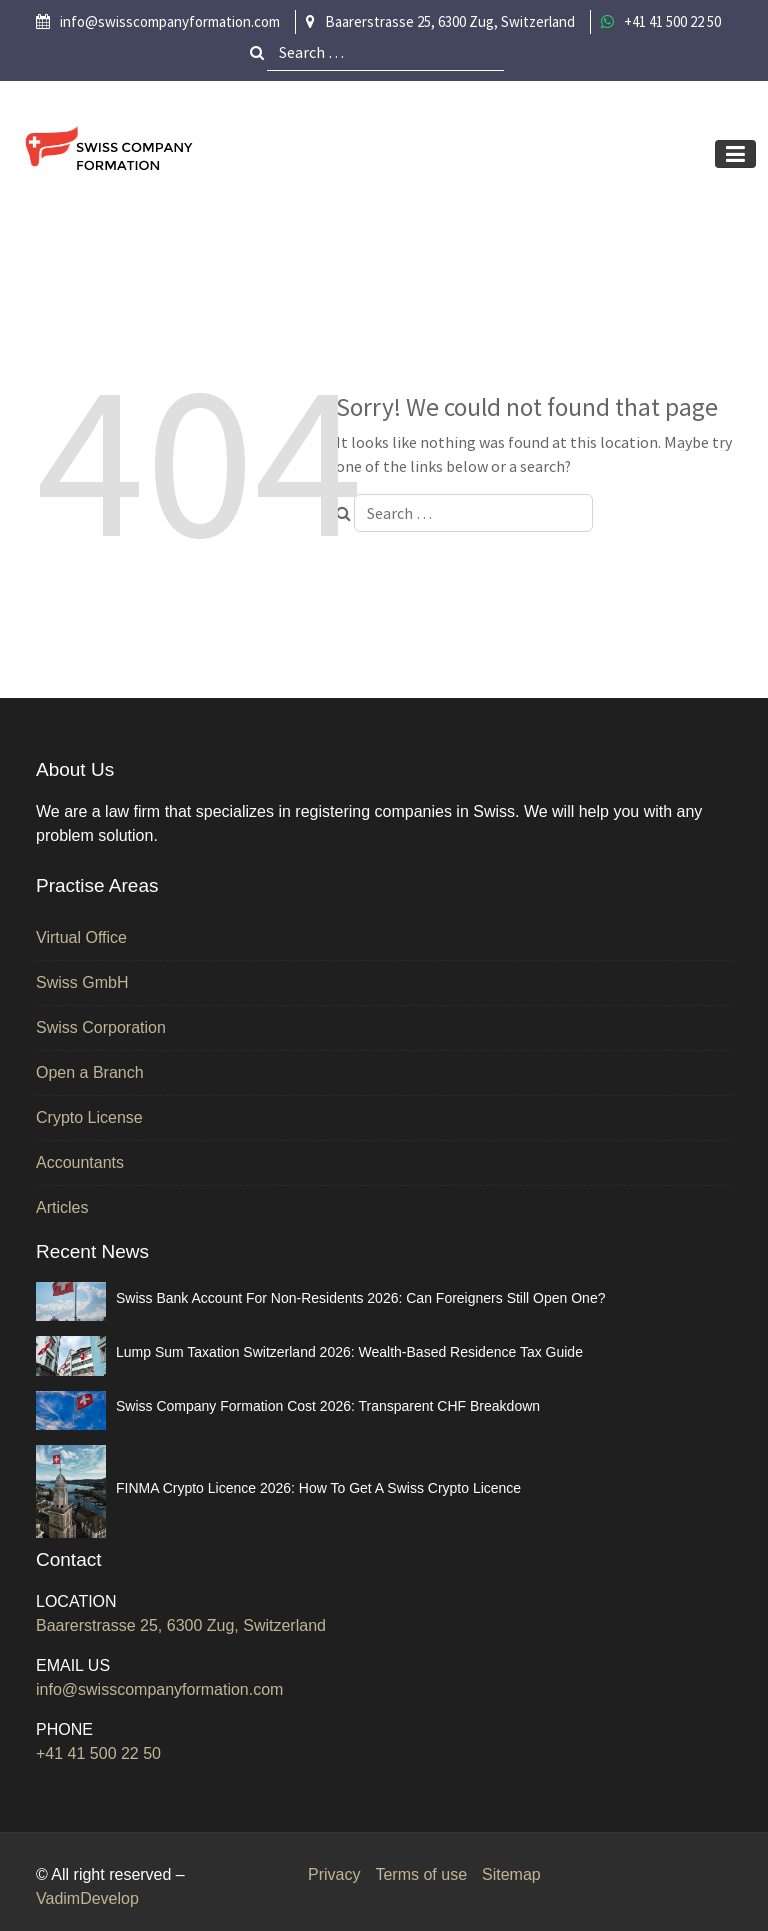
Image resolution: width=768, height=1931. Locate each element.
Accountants (80, 1162)
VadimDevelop (87, 1898)
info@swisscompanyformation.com (159, 1689)
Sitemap (511, 1874)
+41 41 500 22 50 (98, 1753)
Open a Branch (90, 1072)
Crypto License (89, 1117)
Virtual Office (81, 937)
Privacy (334, 1874)
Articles (62, 1207)
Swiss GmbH (82, 982)
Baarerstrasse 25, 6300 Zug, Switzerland (181, 1625)
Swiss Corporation (101, 1027)
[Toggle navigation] (735, 154)
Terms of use (421, 1874)
